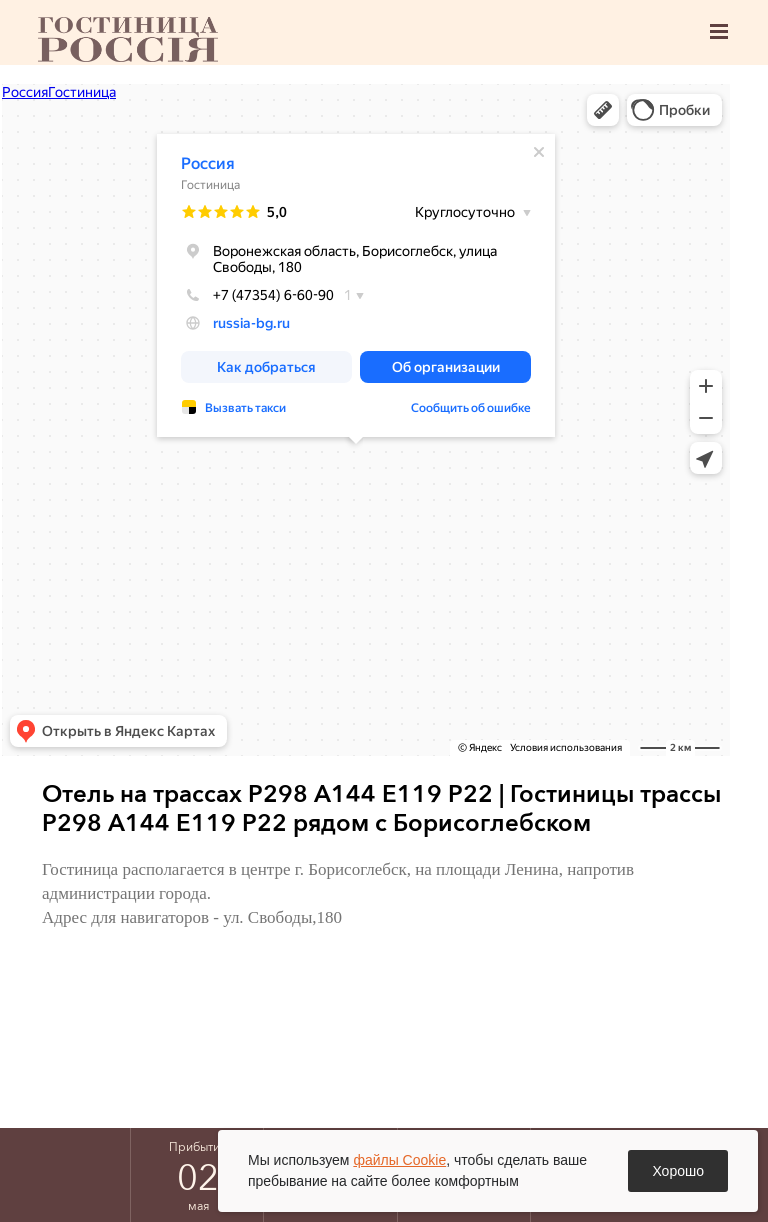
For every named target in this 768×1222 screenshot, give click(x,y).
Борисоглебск (128, 39)
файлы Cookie (399, 1160)
